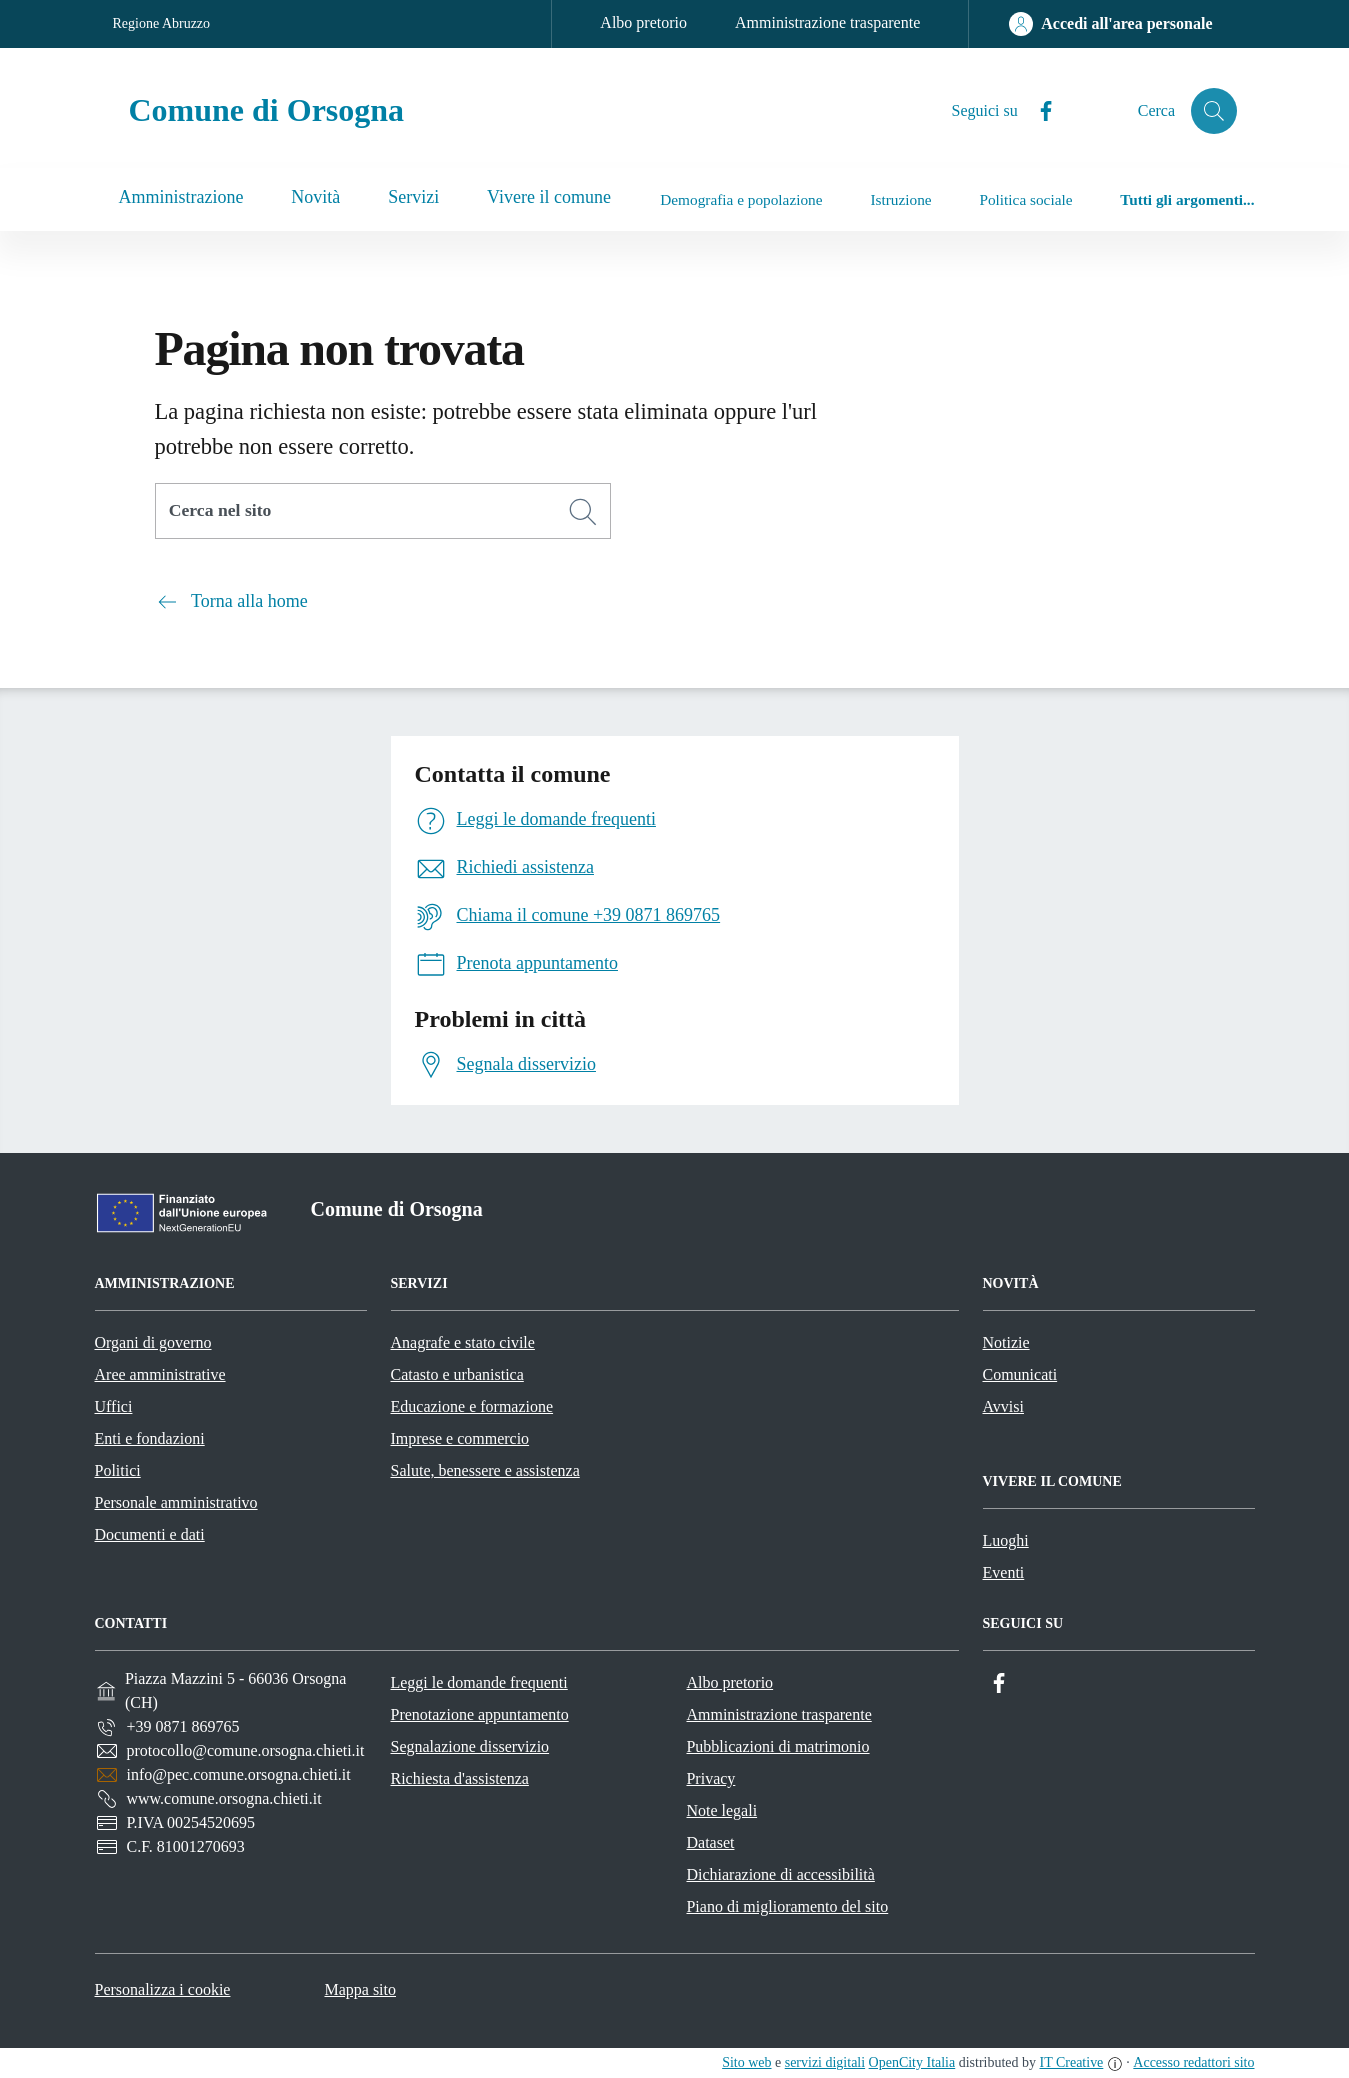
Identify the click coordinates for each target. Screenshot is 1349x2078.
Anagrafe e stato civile (463, 1342)
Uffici (114, 1406)
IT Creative (1072, 2062)
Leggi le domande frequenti (478, 1682)
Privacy (710, 1778)
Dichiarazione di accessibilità (780, 1874)
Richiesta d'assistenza (459, 1778)
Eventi (1004, 1572)
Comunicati (1020, 1374)
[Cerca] (583, 512)
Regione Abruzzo (162, 23)
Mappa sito (360, 1989)
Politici (118, 1470)
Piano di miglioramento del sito (787, 1906)
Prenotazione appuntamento (479, 1714)
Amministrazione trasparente (827, 22)
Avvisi (1003, 1406)
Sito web (746, 2062)
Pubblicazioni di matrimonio (777, 1746)
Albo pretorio (643, 22)
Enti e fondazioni (150, 1438)
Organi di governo (153, 1342)
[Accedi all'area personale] (1110, 24)
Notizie (1006, 1342)
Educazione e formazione (472, 1406)
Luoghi (1006, 1540)
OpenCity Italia (912, 2062)
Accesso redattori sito (1193, 2062)
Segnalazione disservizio (469, 1746)
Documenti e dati (150, 1534)
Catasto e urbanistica (457, 1374)
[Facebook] (1035, 111)
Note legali (721, 1810)
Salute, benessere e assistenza (485, 1470)
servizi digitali (825, 2062)
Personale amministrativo (176, 1502)
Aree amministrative (160, 1374)
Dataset (710, 1842)
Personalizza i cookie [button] (163, 1989)
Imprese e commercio (460, 1438)
